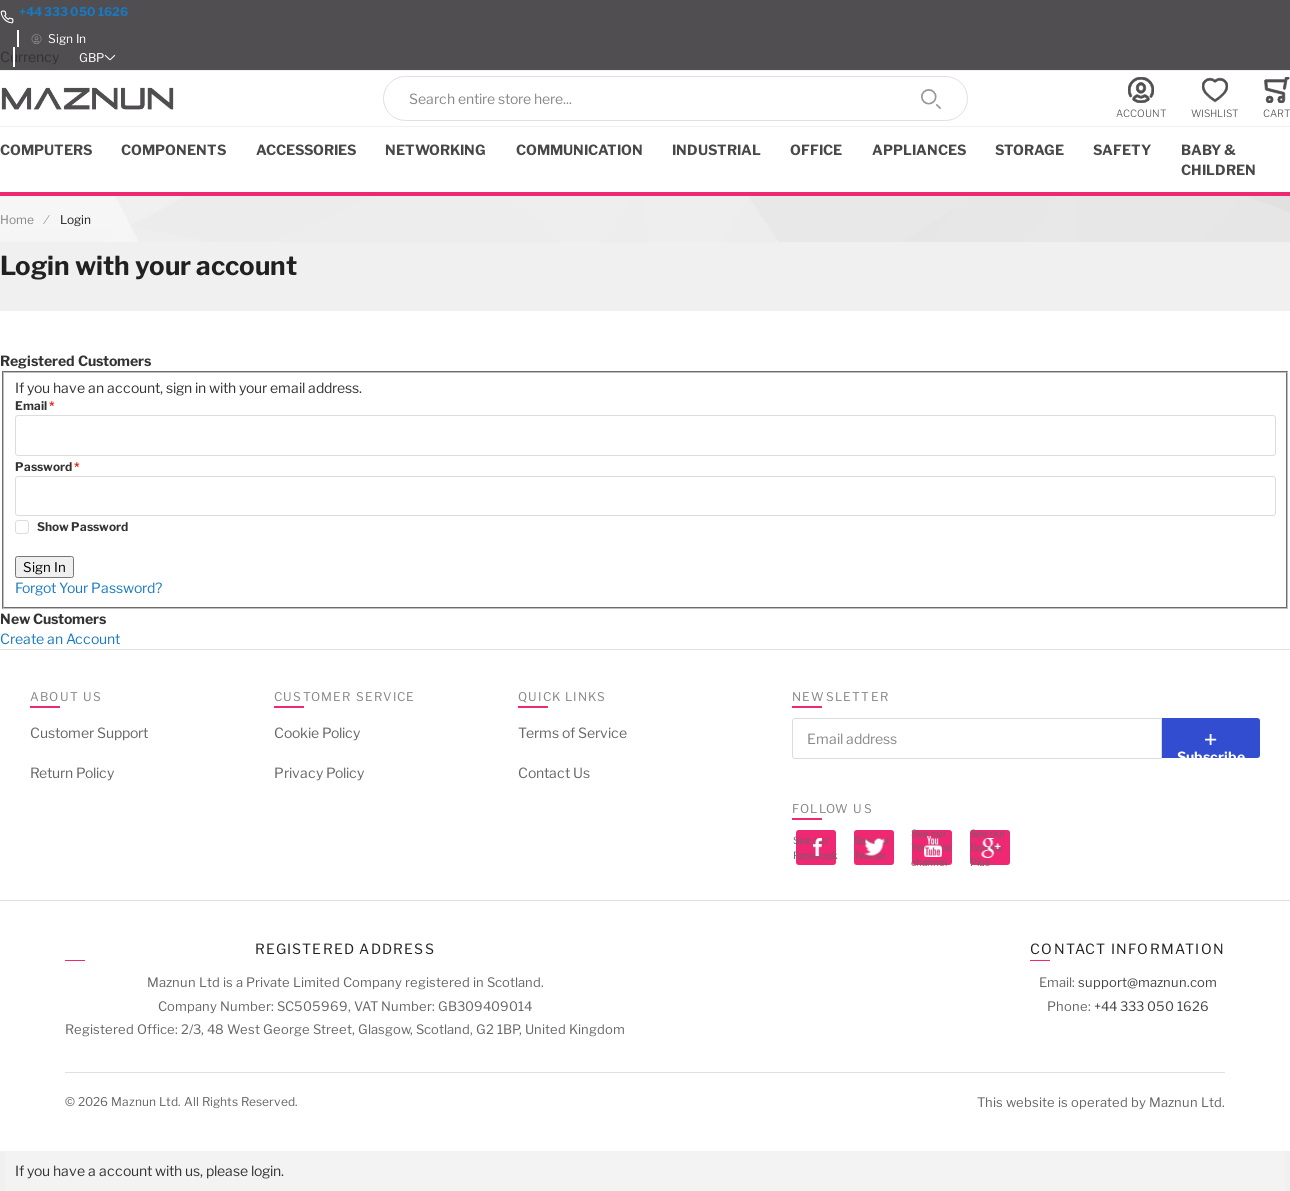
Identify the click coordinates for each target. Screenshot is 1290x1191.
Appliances (919, 149)
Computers (46, 149)
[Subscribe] (1211, 738)
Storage (1029, 149)
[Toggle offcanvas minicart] (1276, 98)
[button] (99, 57)
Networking (435, 149)
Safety (1122, 149)
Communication (579, 149)
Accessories (306, 149)
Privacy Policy (319, 772)
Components (173, 149)
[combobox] (675, 98)
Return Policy (72, 772)
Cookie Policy (317, 732)
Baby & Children (1218, 159)
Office (816, 149)
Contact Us (554, 772)
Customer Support (89, 732)
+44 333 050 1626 (73, 11)
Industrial (716, 149)
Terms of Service (572, 732)
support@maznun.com (1147, 982)
